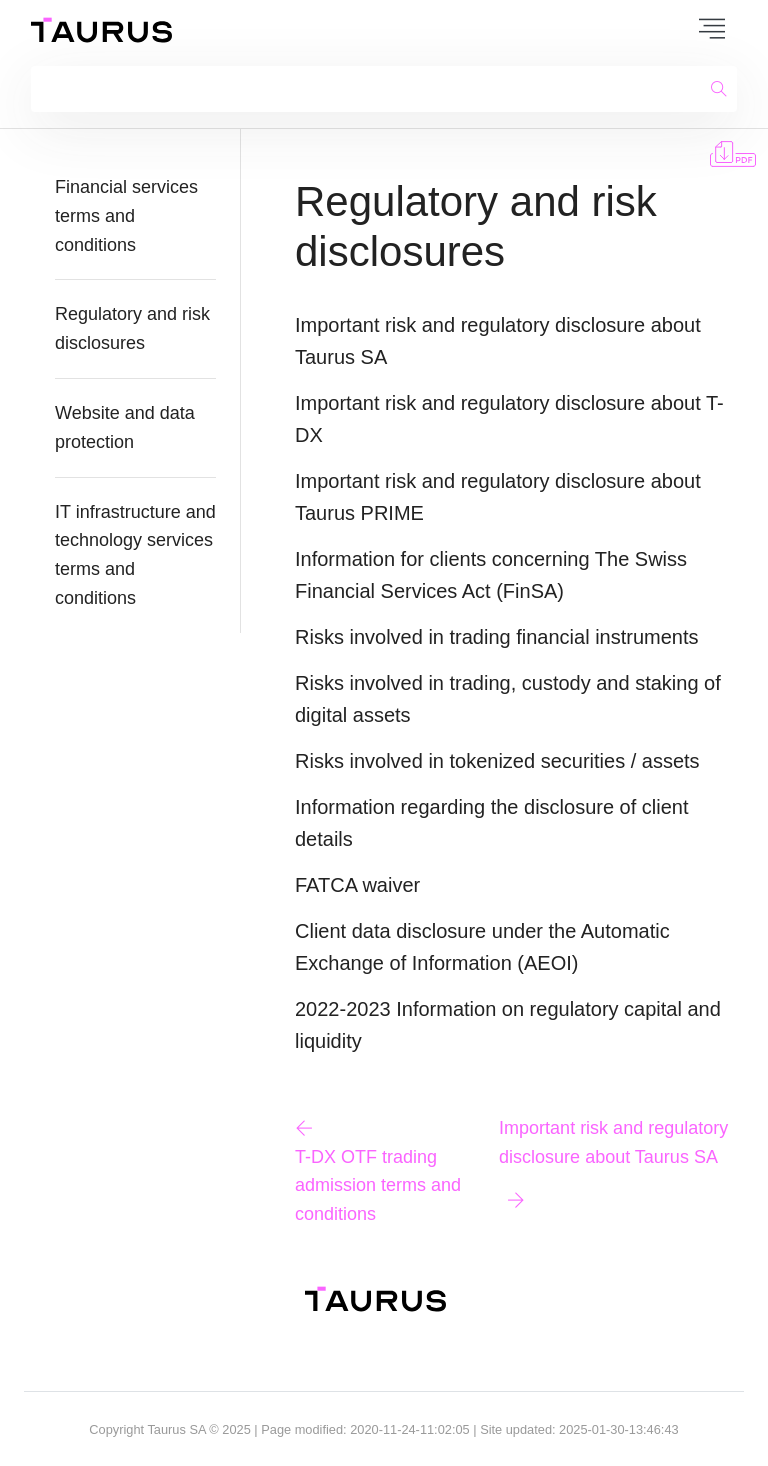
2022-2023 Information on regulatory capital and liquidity (508, 1025)
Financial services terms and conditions (126, 216)
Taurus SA (176, 1429)
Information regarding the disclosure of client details (492, 823)
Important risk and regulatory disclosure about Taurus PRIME (498, 497)
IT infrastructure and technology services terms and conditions (135, 555)
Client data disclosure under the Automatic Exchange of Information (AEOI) (482, 947)
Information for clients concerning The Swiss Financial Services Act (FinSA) (491, 575)
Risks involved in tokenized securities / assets (497, 761)
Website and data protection (125, 427)
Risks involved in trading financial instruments (497, 637)
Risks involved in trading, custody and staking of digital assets (508, 699)
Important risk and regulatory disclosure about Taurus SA (498, 341)
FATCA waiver (357, 885)
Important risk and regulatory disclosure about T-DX (509, 419)
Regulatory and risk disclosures (132, 328)
